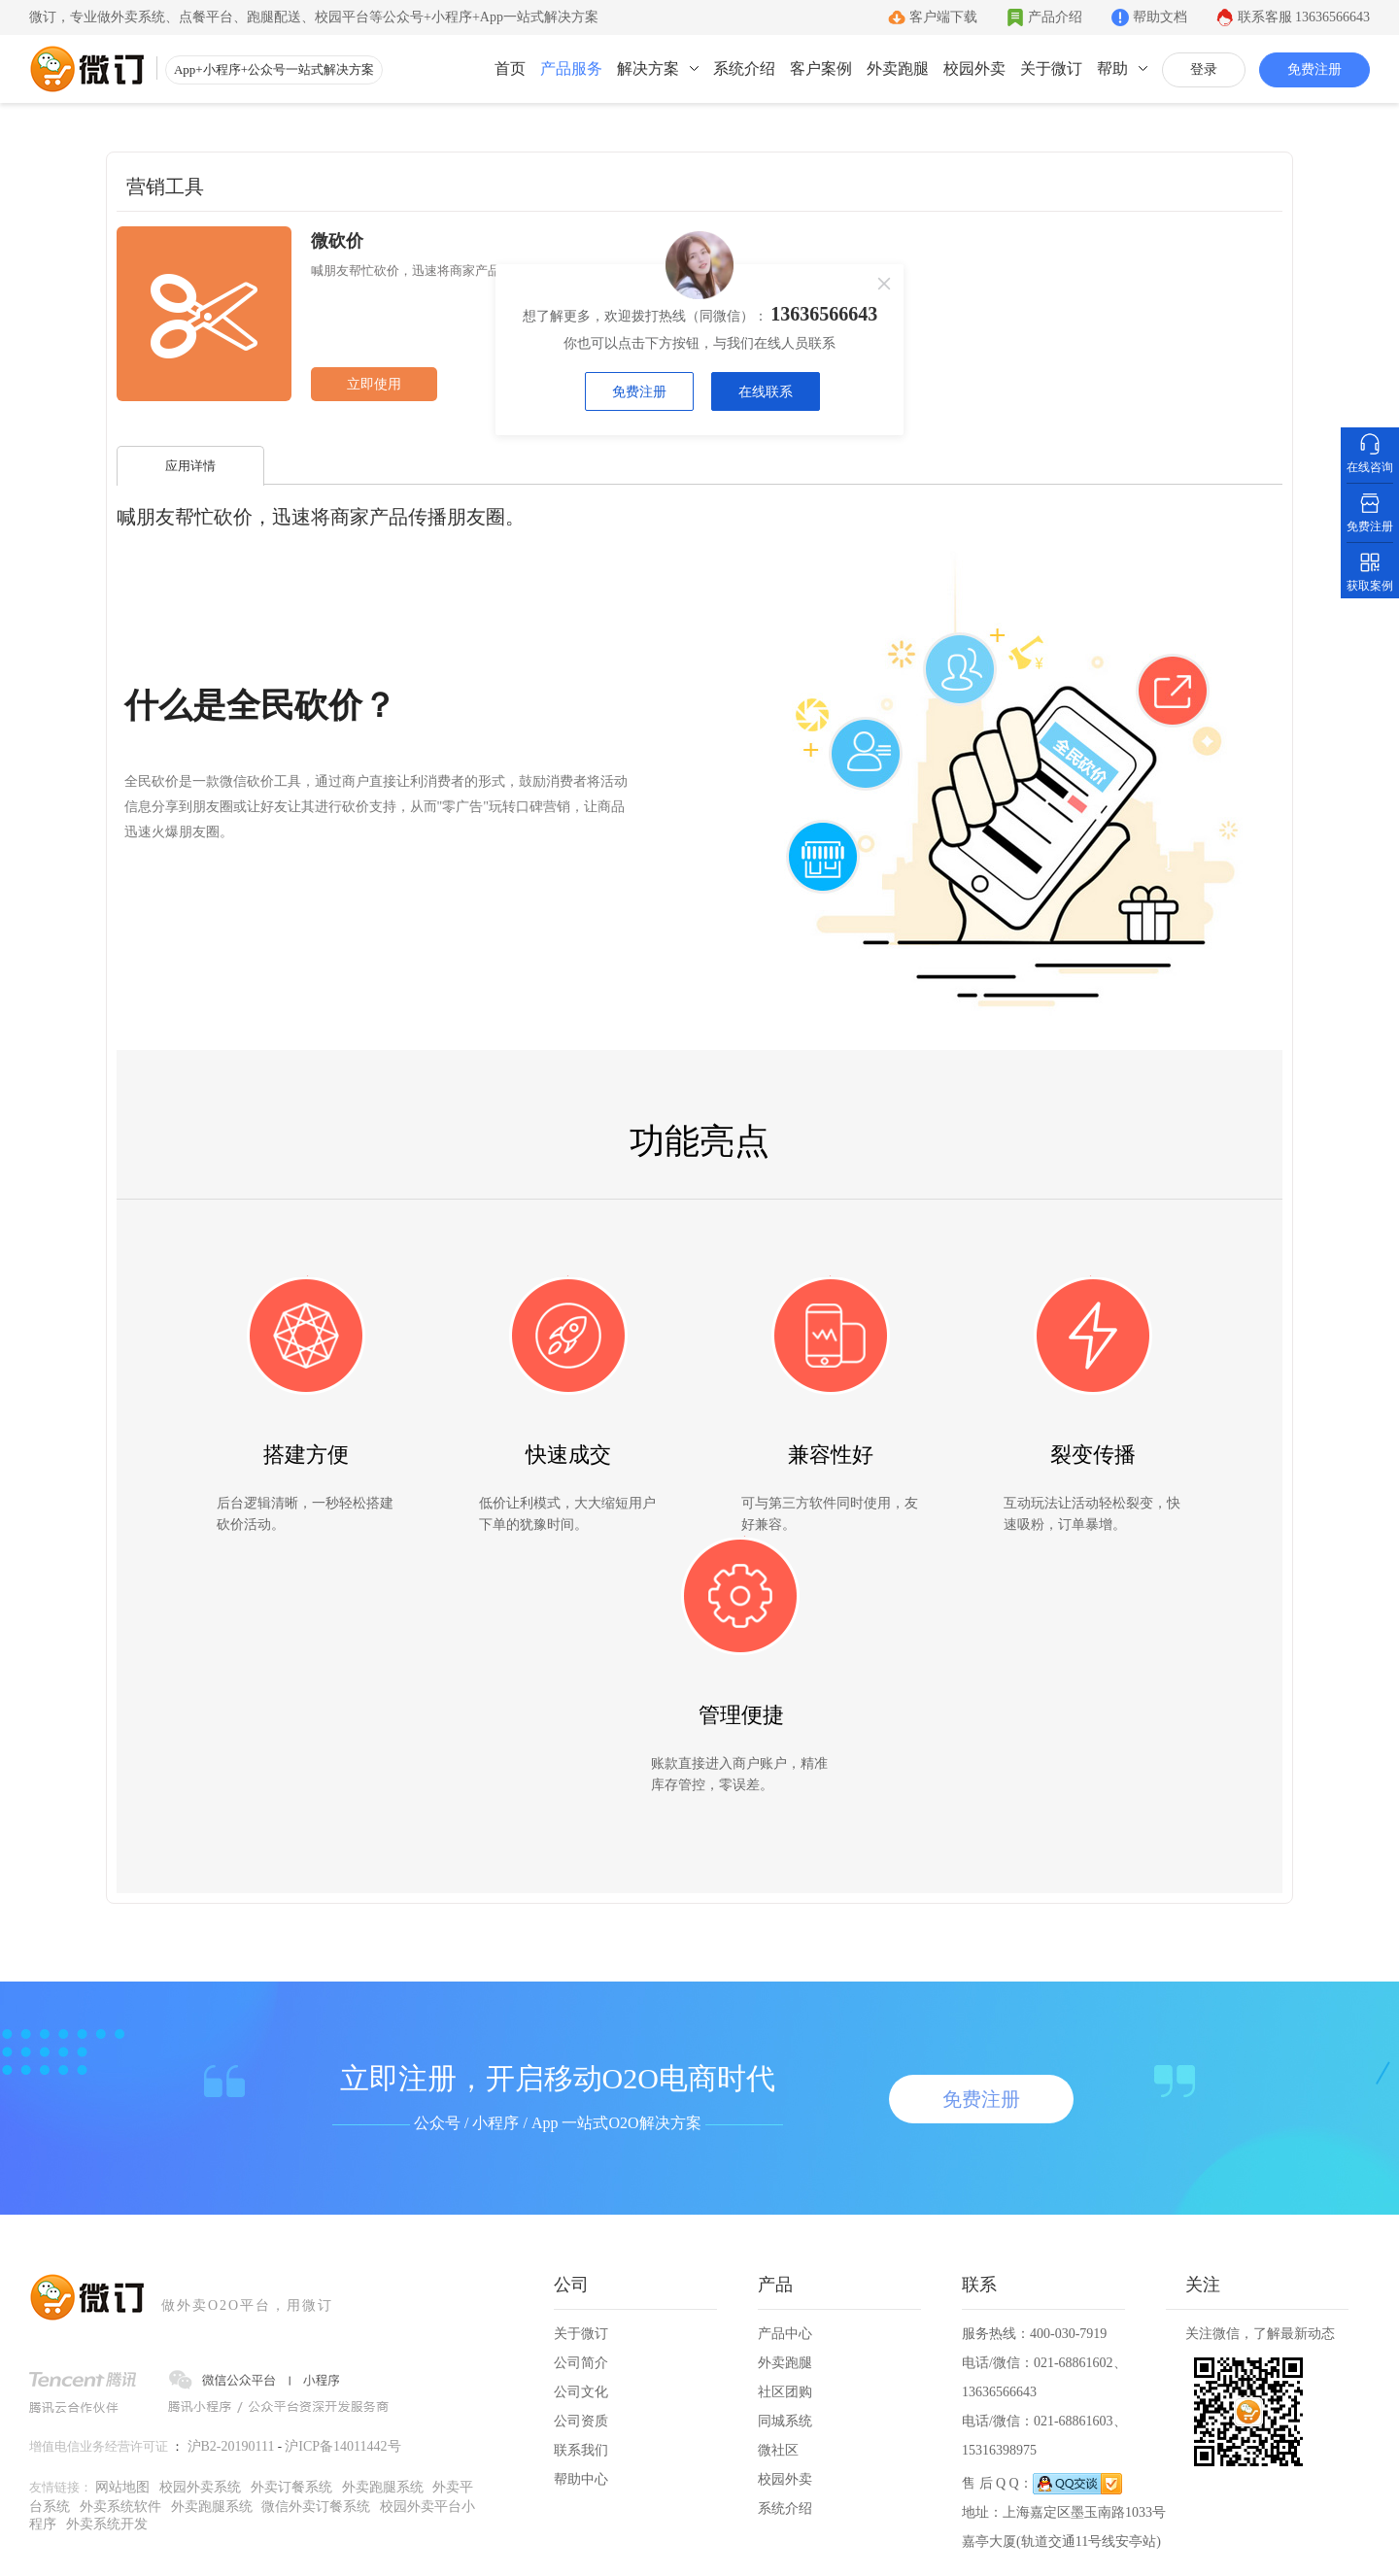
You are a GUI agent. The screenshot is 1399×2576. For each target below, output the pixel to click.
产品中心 (785, 2333)
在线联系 (764, 392)
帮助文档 (1160, 17)
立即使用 (374, 384)
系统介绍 (744, 68)
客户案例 (821, 68)
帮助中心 (581, 2479)
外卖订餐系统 (291, 2487)
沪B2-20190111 (231, 2446)
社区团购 (785, 2392)
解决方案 (648, 68)
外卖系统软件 (120, 2506)
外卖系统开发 (107, 2524)
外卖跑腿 (898, 68)
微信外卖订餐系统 (315, 2506)
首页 (510, 68)
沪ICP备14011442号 (342, 2446)
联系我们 (581, 2450)
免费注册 (1314, 69)
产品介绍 (1055, 17)
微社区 (778, 2450)
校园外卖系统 (200, 2487)
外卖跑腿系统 (383, 2487)
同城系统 (785, 2421)
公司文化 (581, 2392)
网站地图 (122, 2487)
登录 (1203, 69)
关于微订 (1051, 68)
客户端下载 (943, 17)
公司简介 (581, 2363)
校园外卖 (974, 68)
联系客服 (1304, 17)
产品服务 (571, 68)
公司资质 (581, 2421)
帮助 (1112, 68)
